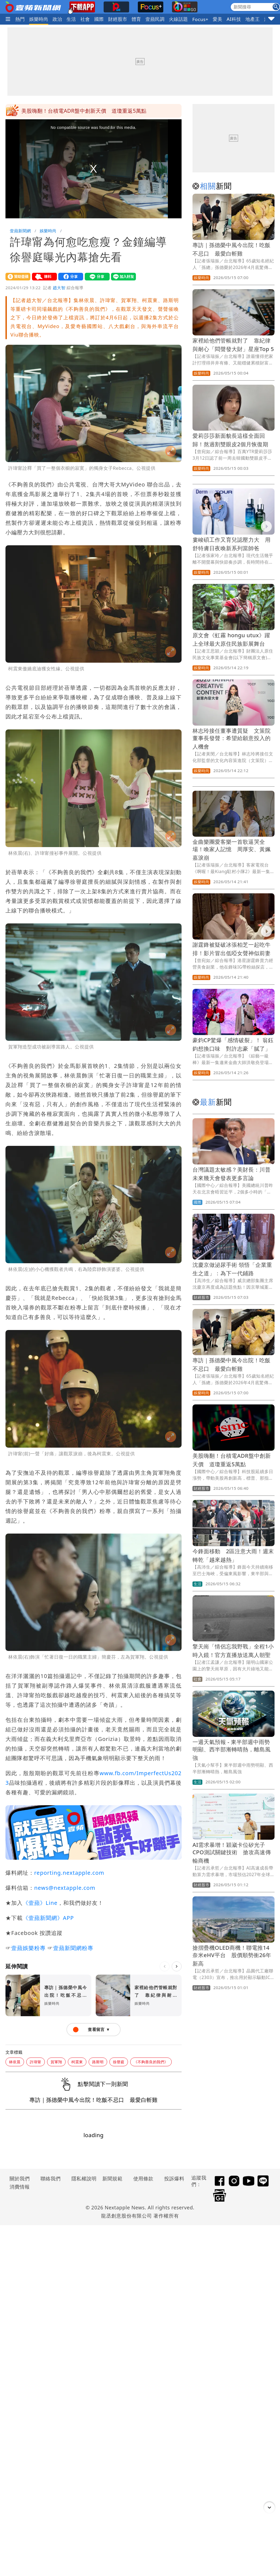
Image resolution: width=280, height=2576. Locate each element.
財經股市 (117, 19)
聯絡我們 (50, 2178)
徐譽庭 (118, 2061)
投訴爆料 (174, 2178)
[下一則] (177, 1966)
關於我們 (20, 2178)
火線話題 (178, 19)
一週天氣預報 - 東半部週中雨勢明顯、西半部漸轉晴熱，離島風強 (231, 1749)
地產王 (253, 19)
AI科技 (234, 19)
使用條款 (143, 2178)
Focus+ (200, 19)
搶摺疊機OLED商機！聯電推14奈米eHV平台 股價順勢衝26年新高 (231, 1955)
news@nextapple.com (64, 1887)
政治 (57, 19)
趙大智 (59, 287)
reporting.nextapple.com (69, 1872)
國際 (99, 19)
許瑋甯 (35, 2061)
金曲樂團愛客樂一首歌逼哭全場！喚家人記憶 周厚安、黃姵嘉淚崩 (231, 849)
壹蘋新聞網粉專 (73, 1948)
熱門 (20, 19)
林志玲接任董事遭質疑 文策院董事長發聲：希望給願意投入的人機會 (231, 738)
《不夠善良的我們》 (151, 2061)
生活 (71, 19)
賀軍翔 (56, 2061)
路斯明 (98, 2061)
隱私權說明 (82, 2178)
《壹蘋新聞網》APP (48, 1918)
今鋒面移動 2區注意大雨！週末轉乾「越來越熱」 (81, 110)
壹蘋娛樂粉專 (28, 1948)
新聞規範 (112, 2178)
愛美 (217, 19)
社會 (85, 19)
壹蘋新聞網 (20, 230)
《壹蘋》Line (40, 1902)
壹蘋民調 (155, 19)
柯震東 (77, 2061)
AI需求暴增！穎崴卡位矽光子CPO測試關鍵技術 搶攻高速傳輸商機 (231, 1852)
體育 (136, 19)
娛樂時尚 (38, 19)
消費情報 (20, 2186)
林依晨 (15, 2061)
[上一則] (165, 1966)
